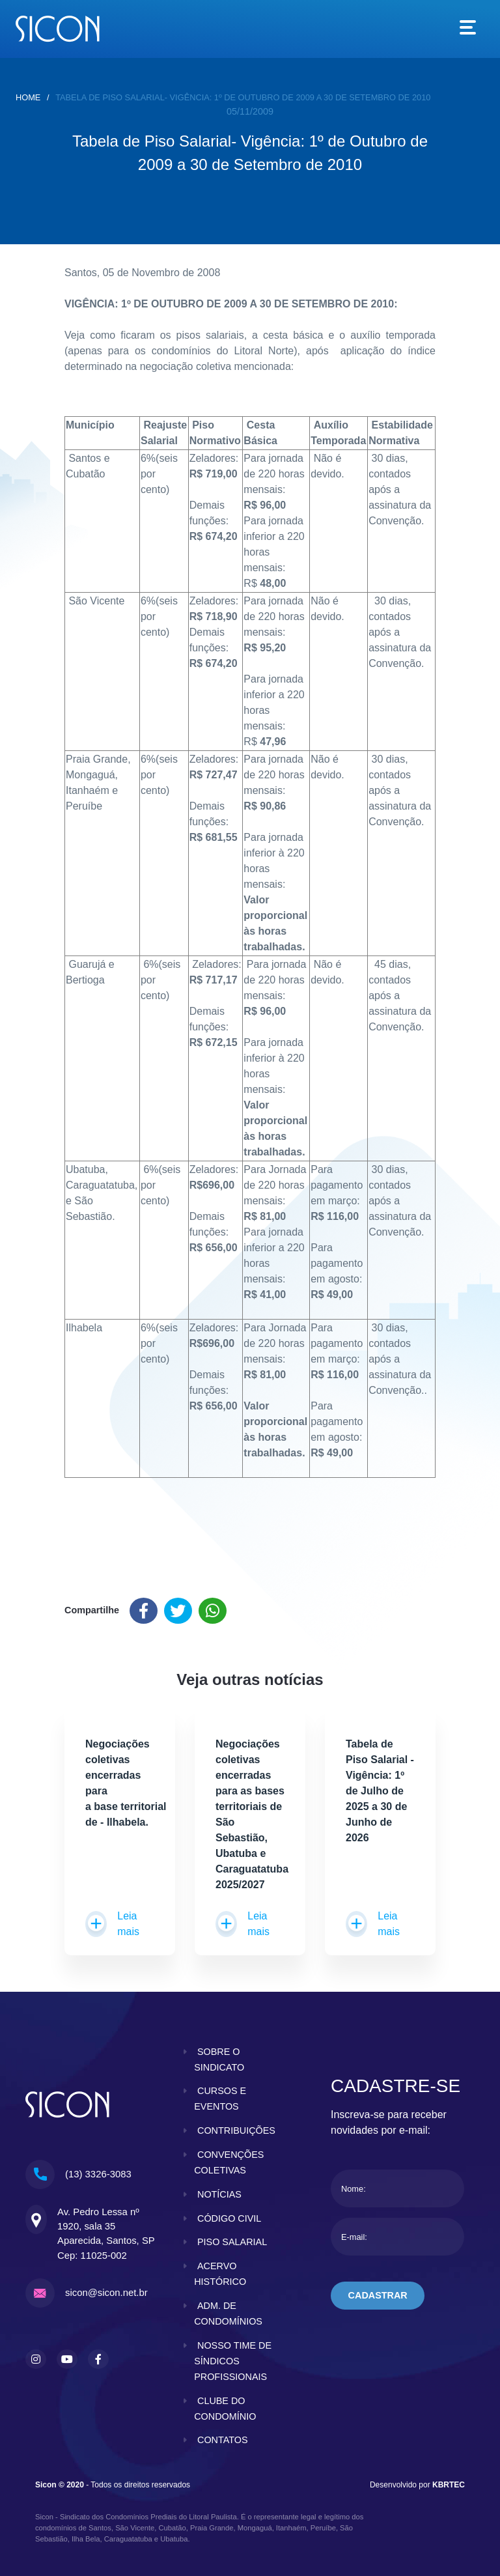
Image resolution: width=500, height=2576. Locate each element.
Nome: (353, 2189)
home (28, 97)
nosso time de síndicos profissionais (232, 2361)
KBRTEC (448, 2485)
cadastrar (378, 2295)
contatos (222, 2440)
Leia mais (112, 1923)
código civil (229, 2218)
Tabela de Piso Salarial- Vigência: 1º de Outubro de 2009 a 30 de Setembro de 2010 (242, 97)
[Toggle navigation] (467, 29)
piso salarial (232, 2242)
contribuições (236, 2130)
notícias (219, 2194)
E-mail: (354, 2237)
